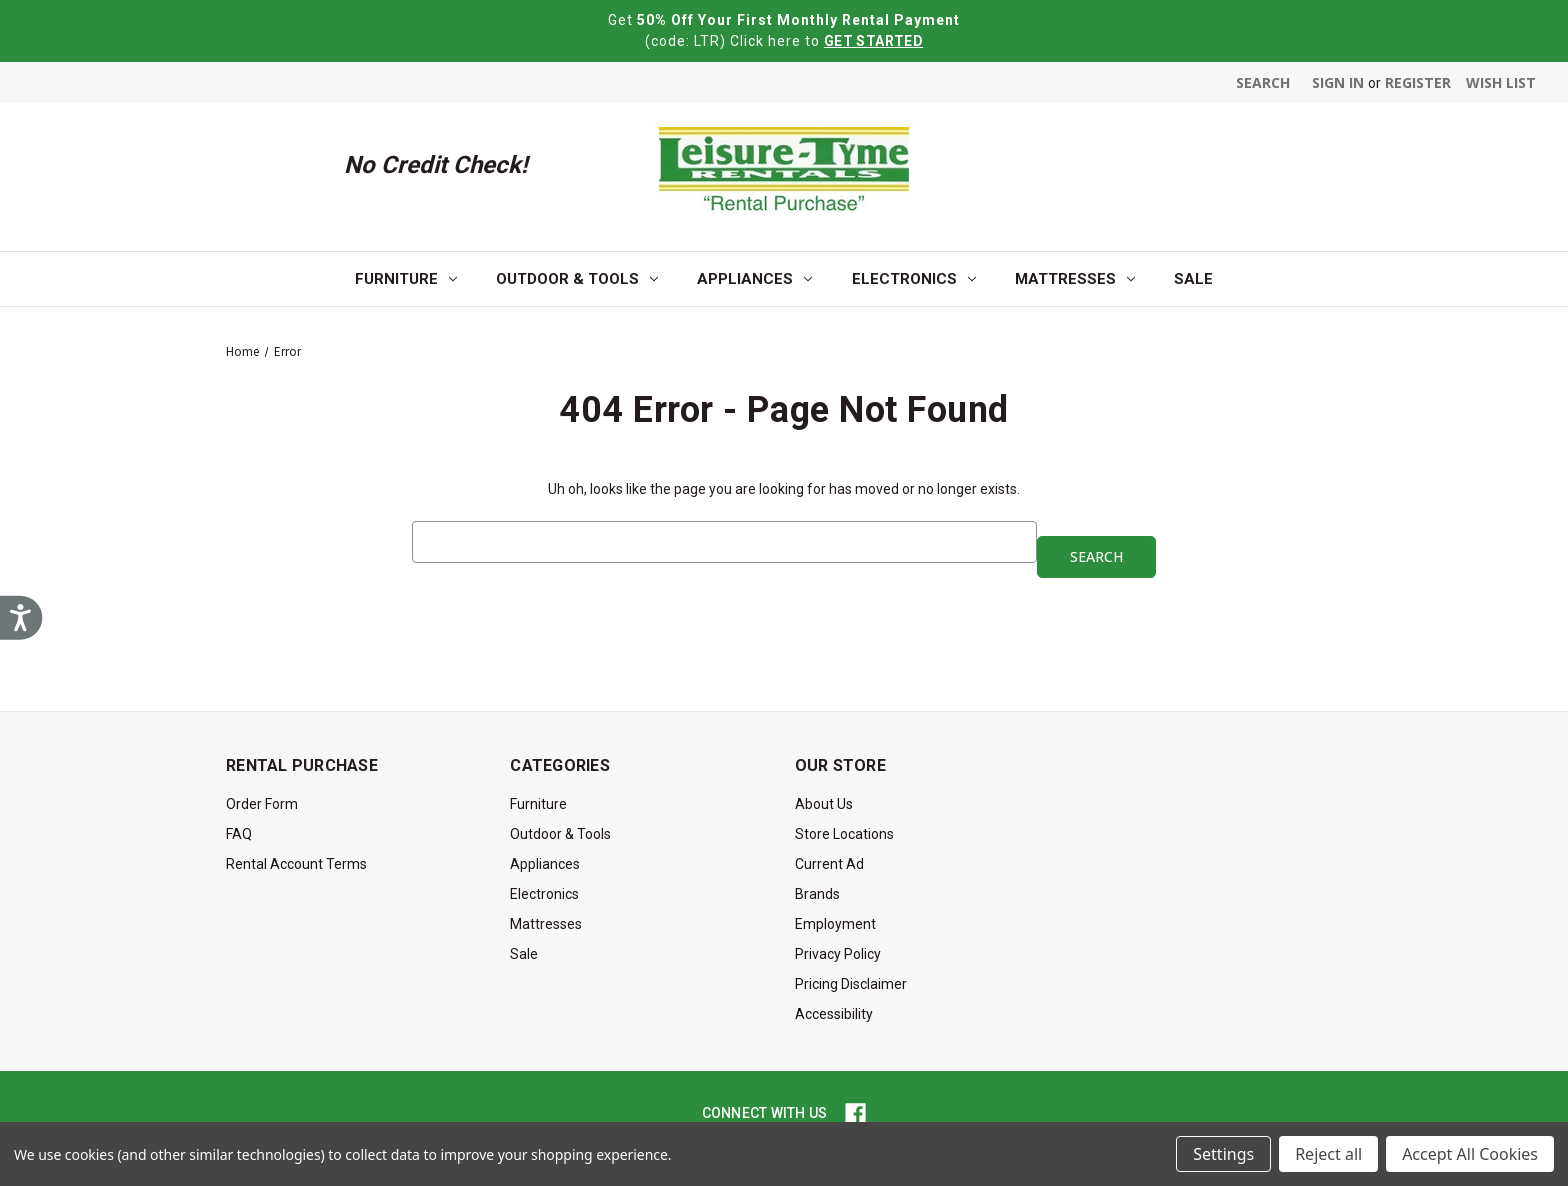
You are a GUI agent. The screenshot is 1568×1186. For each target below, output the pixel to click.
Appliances (754, 279)
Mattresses (1075, 279)
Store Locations (844, 834)
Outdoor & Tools (577, 279)
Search (1263, 82)
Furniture (406, 279)
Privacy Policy (838, 954)
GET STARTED (873, 41)
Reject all (1328, 1154)
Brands (817, 894)
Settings (1223, 1154)
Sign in (1338, 82)
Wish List (1501, 82)
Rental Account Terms (296, 864)
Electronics (914, 279)
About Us (824, 804)
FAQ (239, 834)
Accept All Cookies (1470, 1154)
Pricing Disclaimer (851, 984)
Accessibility (834, 1014)
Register (1418, 82)
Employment (835, 924)
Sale (1193, 279)
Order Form (262, 804)
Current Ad (829, 864)
